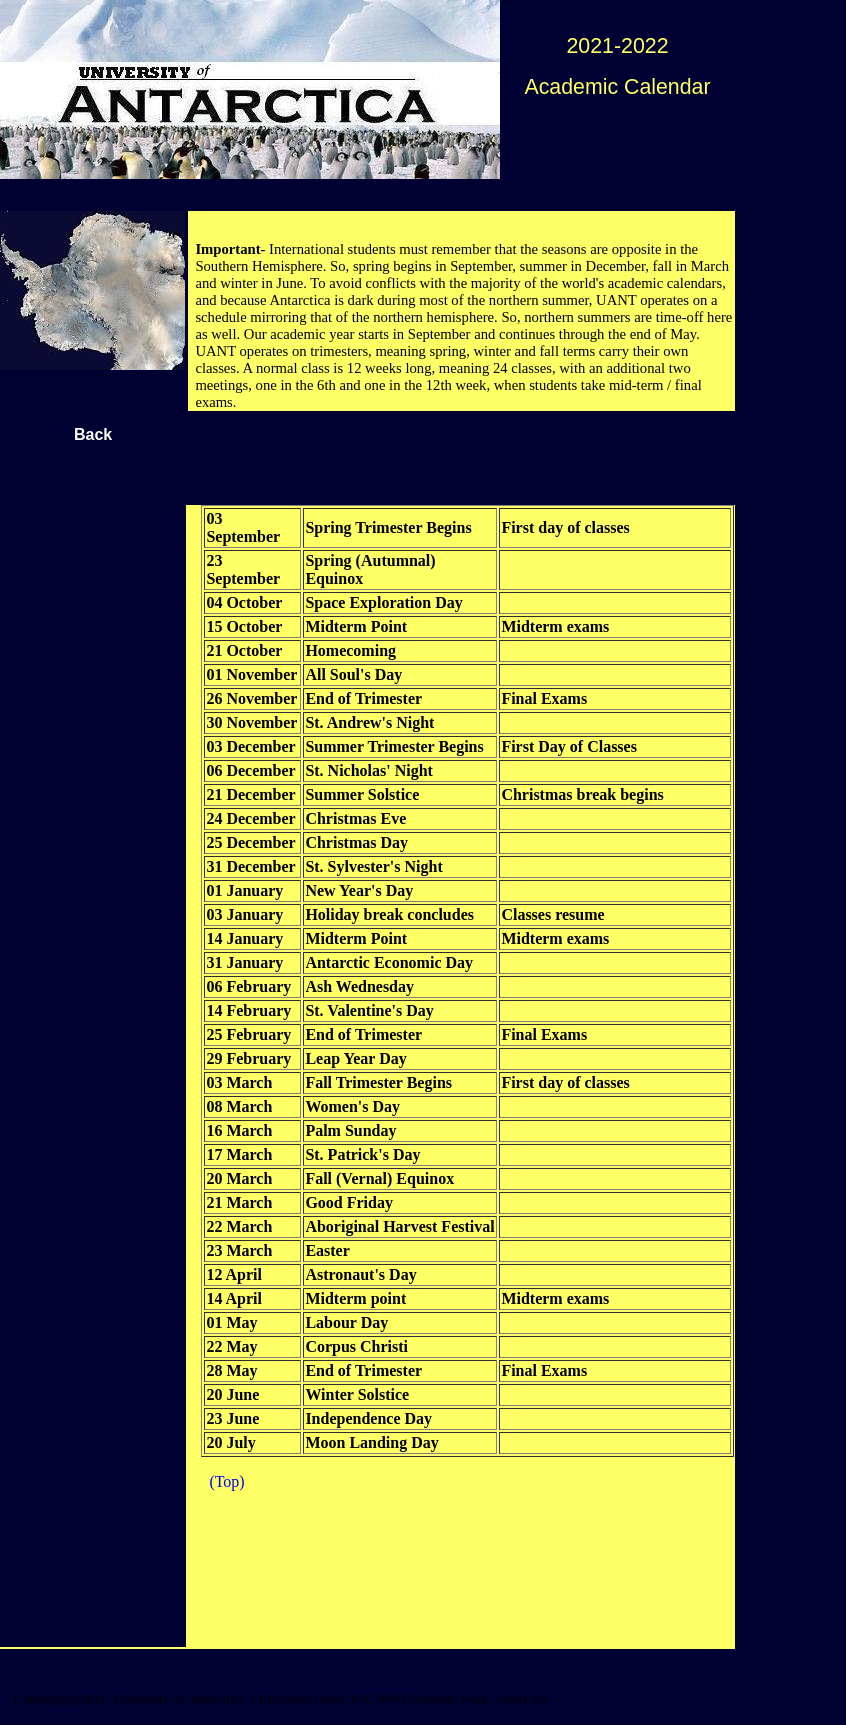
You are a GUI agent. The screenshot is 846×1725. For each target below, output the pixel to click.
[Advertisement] (468, 457)
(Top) (226, 1481)
